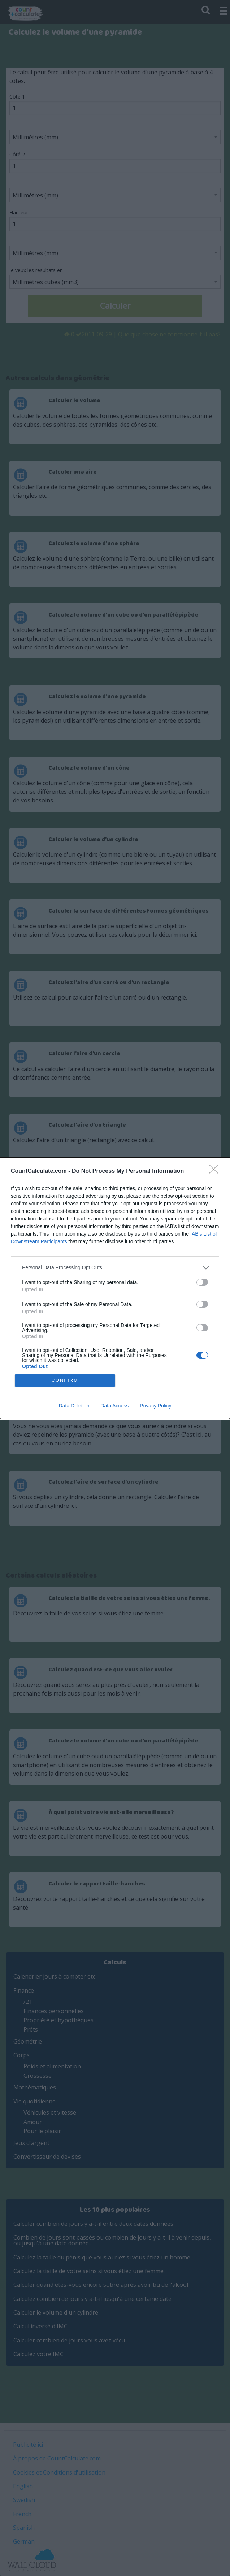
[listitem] (115, 1267)
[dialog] (115, 1288)
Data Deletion (74, 1406)
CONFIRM (64, 1380)
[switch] (202, 1282)
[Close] (216, 1171)
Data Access (114, 1406)
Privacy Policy (155, 1406)
